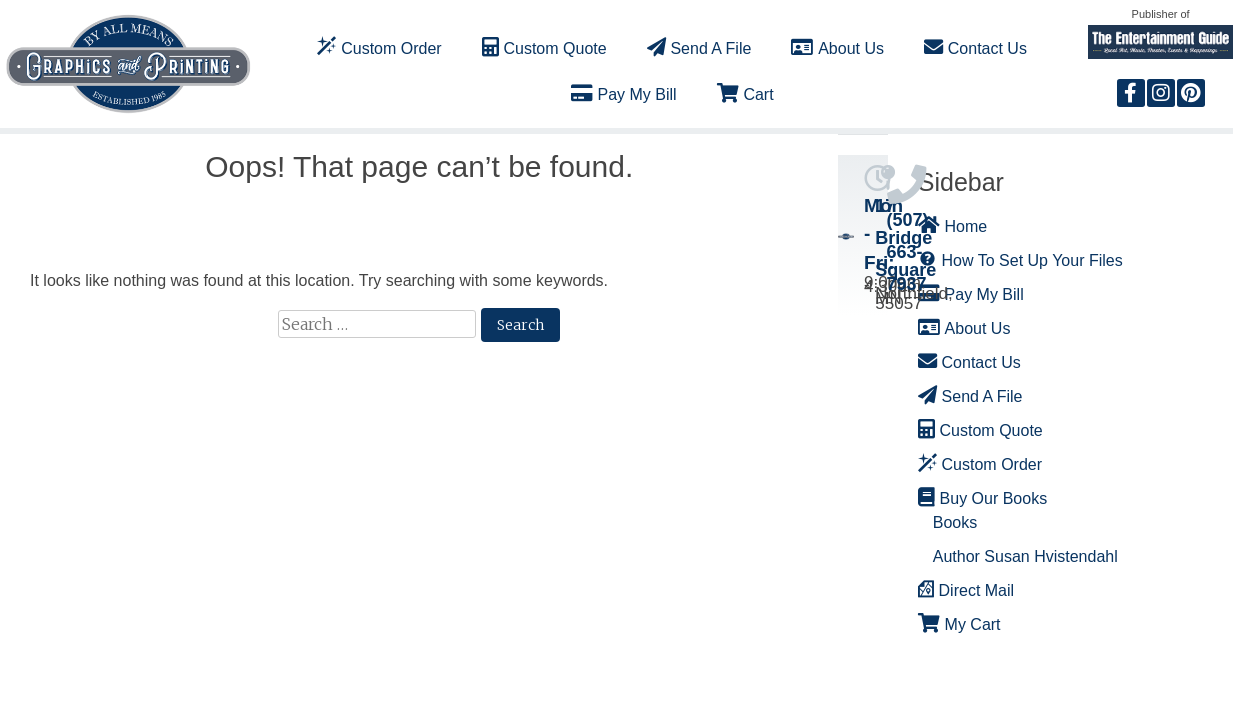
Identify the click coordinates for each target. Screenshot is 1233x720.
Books (955, 522)
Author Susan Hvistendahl (1025, 556)
